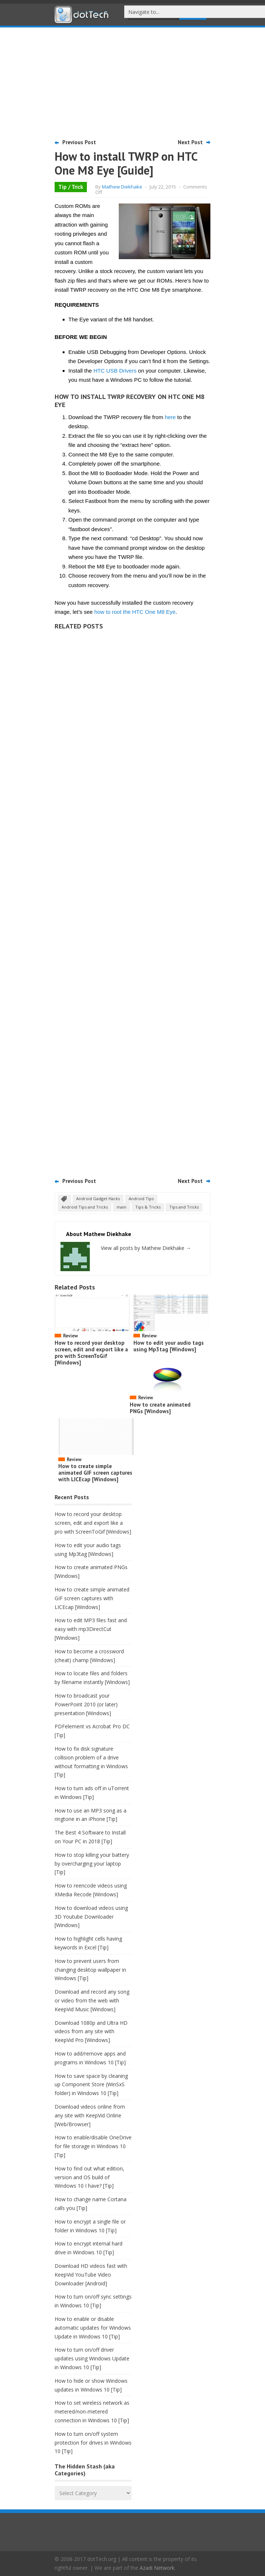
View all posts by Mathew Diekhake (146, 1247)
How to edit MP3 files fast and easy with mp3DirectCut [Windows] (91, 1629)
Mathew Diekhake (122, 186)
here (170, 417)
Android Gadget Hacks (98, 1198)
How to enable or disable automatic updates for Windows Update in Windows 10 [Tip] (93, 2327)
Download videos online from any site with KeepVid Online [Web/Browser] (90, 2115)
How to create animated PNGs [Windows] (160, 1408)
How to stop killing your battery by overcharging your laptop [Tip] (92, 1863)
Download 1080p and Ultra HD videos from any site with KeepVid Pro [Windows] (91, 2031)
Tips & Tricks (148, 1207)
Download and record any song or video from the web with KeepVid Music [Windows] (92, 2000)
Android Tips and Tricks (85, 1207)
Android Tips (141, 1198)
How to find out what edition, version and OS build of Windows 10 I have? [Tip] (89, 2177)
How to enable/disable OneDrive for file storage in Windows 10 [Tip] (93, 2146)
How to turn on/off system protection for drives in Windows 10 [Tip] (93, 2442)
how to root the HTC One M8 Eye (135, 612)
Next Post (190, 142)
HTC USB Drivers (115, 370)
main (121, 1207)
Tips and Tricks (184, 1207)
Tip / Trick (70, 186)
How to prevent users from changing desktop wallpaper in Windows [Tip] (90, 1969)
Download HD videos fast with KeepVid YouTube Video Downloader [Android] (91, 2274)
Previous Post (79, 142)
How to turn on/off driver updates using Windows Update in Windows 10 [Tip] (92, 2358)
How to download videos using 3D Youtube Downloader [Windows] (91, 1916)
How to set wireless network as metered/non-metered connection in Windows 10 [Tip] (92, 2411)
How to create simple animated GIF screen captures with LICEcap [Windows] (95, 1473)
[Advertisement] (132, 82)
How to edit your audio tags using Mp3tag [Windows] (168, 1346)
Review (70, 1336)
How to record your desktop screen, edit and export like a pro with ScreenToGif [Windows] (91, 1352)
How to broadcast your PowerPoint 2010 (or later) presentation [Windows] (86, 1704)
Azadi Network (157, 2567)
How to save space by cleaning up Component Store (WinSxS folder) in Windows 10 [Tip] (91, 2084)
